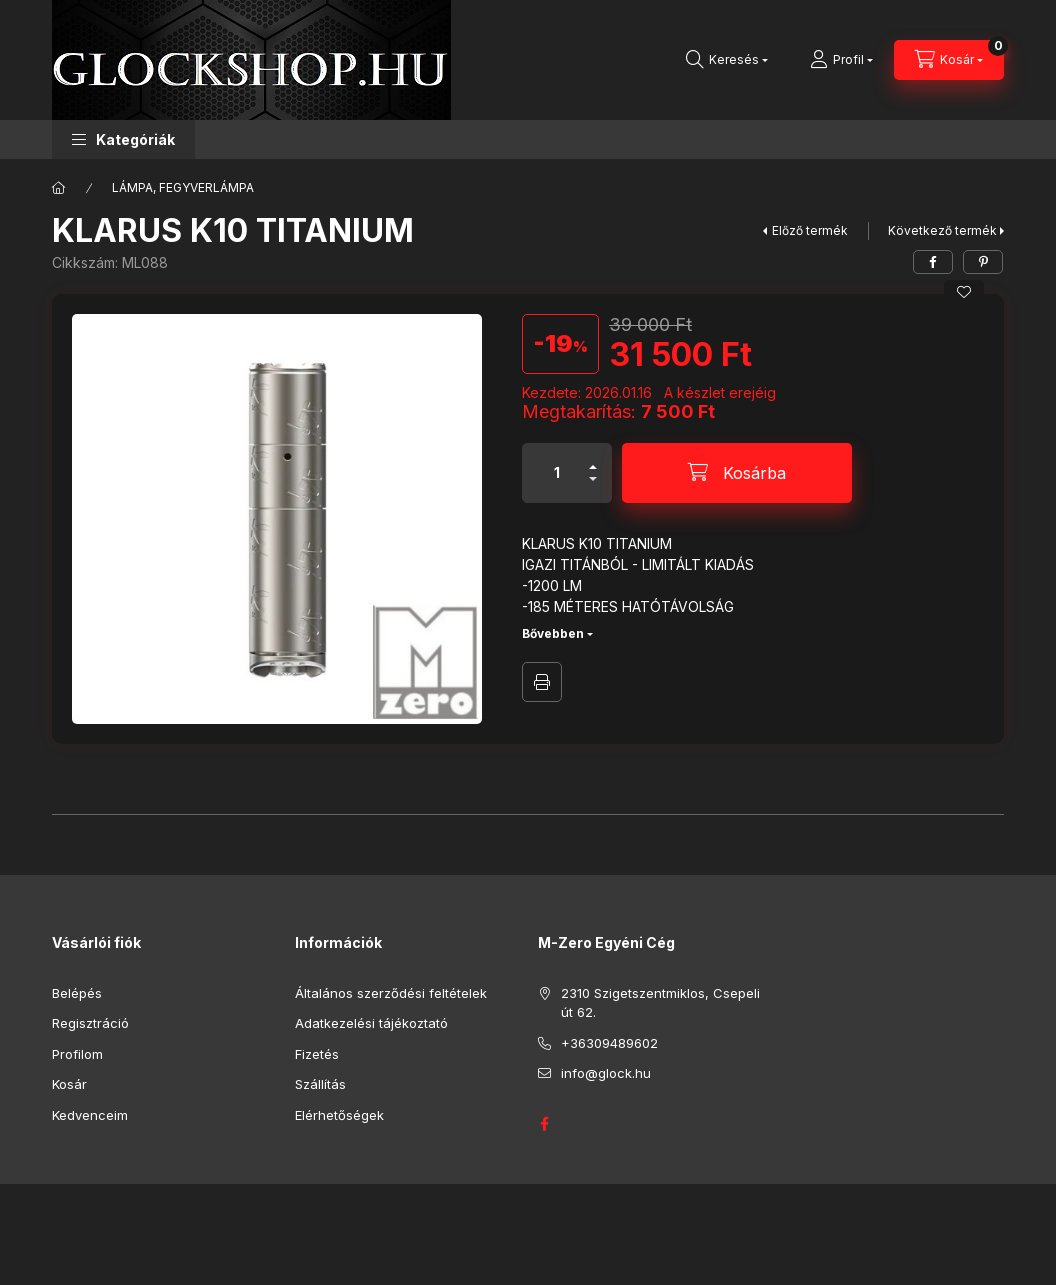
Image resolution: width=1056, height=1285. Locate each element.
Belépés (77, 993)
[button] (123, 139)
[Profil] (841, 60)
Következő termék (942, 230)
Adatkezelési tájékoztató (371, 1023)
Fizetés (317, 1054)
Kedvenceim (90, 1115)
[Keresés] (727, 60)
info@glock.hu (606, 1073)
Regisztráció (90, 1023)
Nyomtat (542, 682)
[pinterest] (983, 262)
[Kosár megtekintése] (949, 60)
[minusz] (593, 487)
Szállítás (320, 1084)
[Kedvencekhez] (964, 292)
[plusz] (593, 458)
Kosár (69, 1084)
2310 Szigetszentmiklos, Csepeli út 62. (660, 1003)
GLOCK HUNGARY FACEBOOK (544, 1124)
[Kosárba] (737, 473)
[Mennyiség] (557, 473)
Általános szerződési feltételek (391, 993)
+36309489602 (609, 1043)
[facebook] (933, 262)
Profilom (77, 1054)
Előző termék (810, 230)
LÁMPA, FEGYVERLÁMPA (183, 187)
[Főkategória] (59, 188)
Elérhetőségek (339, 1115)
